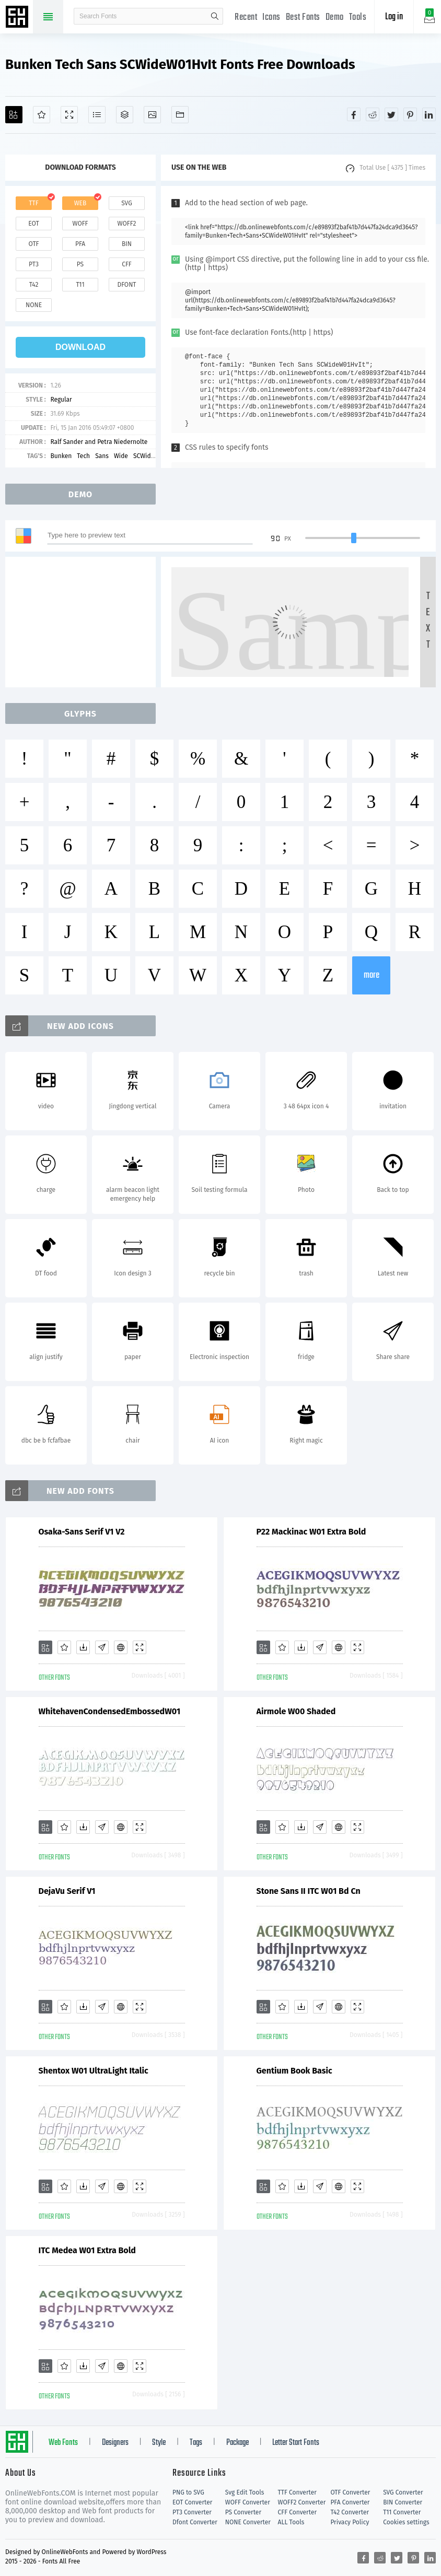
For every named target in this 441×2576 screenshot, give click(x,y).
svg (126, 203)
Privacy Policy (349, 2522)
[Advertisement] (83, 622)
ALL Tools (291, 2522)
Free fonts (18, 17)
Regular (61, 399)
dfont (126, 284)
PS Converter (243, 2512)
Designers (115, 2443)
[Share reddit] (372, 114)
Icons (271, 17)
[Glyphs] (97, 114)
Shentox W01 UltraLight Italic (93, 2071)
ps (80, 264)
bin (127, 244)
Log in (394, 17)
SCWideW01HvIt (155, 456)
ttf (33, 203)
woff (80, 223)
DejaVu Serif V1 (67, 1891)
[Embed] (120, 1647)
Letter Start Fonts (295, 2443)
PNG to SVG (188, 2492)
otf (34, 244)
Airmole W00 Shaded (296, 1711)
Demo (335, 17)
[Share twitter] (391, 114)
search (215, 16)
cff (127, 264)
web (80, 203)
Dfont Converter (194, 2522)
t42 (34, 284)
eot (33, 223)
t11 (80, 284)
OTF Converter (350, 2492)
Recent (246, 17)
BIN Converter (402, 2502)
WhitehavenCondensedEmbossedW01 (110, 1711)
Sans (102, 456)
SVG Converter (403, 2492)
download (80, 347)
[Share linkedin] (429, 114)
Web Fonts (63, 2443)
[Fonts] (180, 114)
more (371, 975)
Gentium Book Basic (294, 2071)
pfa (80, 244)
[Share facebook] (354, 114)
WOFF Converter (247, 2502)
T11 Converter (402, 2512)
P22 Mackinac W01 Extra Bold (311, 1532)
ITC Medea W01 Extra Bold (87, 2250)
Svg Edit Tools (244, 2492)
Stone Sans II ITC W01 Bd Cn (309, 1891)
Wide (121, 456)
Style (159, 2443)
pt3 (34, 264)
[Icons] (152, 114)
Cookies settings (406, 2522)
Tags (196, 2443)
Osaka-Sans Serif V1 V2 (82, 1532)
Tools (358, 17)
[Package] (124, 114)
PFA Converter (349, 2502)
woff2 (127, 223)
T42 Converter (349, 2512)
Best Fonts (303, 17)
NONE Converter (248, 2522)
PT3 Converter (192, 2512)
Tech (83, 456)
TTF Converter (297, 2492)
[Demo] (69, 114)
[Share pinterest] (410, 114)
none (34, 305)
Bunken (61, 456)
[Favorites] (41, 114)
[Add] (13, 114)
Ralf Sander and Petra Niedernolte (98, 442)
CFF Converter (297, 2512)
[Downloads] (83, 1647)
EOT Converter (192, 2502)
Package (237, 2443)
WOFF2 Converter (302, 2502)
